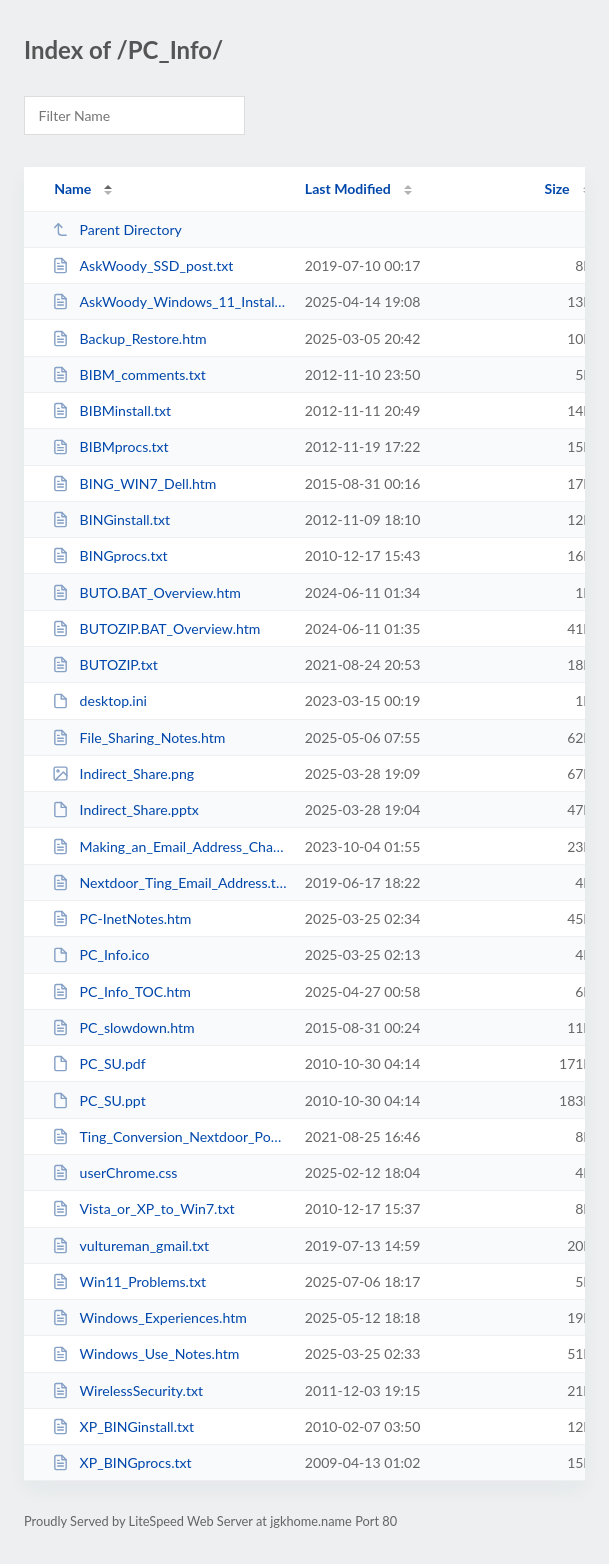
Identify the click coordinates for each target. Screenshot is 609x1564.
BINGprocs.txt (109, 555)
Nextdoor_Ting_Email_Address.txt (169, 882)
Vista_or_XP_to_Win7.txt (143, 1208)
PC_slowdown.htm (123, 1027)
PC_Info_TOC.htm (121, 991)
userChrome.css (114, 1172)
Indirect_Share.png (123, 773)
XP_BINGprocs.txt (121, 1462)
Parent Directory (117, 229)
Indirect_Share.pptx (125, 809)
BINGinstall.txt (111, 519)
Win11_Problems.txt (129, 1281)
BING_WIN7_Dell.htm (134, 483)
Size (557, 188)
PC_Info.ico (100, 954)
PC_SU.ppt (99, 1100)
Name (72, 188)
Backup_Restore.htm (129, 338)
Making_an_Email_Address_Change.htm (169, 846)
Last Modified (348, 188)
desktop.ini (99, 700)
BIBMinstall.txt (111, 410)
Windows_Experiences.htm (149, 1317)
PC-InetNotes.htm (121, 918)
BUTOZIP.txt (105, 664)
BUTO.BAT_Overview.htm (146, 592)
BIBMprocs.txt (110, 446)
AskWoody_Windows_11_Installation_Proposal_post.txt (169, 301)
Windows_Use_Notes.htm (145, 1353)
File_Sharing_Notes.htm (138, 737)
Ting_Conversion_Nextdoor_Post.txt (169, 1136)
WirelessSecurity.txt (127, 1390)
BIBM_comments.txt (129, 374)
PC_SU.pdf (99, 1063)
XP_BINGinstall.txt (123, 1426)
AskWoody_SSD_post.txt (142, 265)
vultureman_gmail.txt (130, 1245)
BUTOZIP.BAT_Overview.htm (156, 628)
